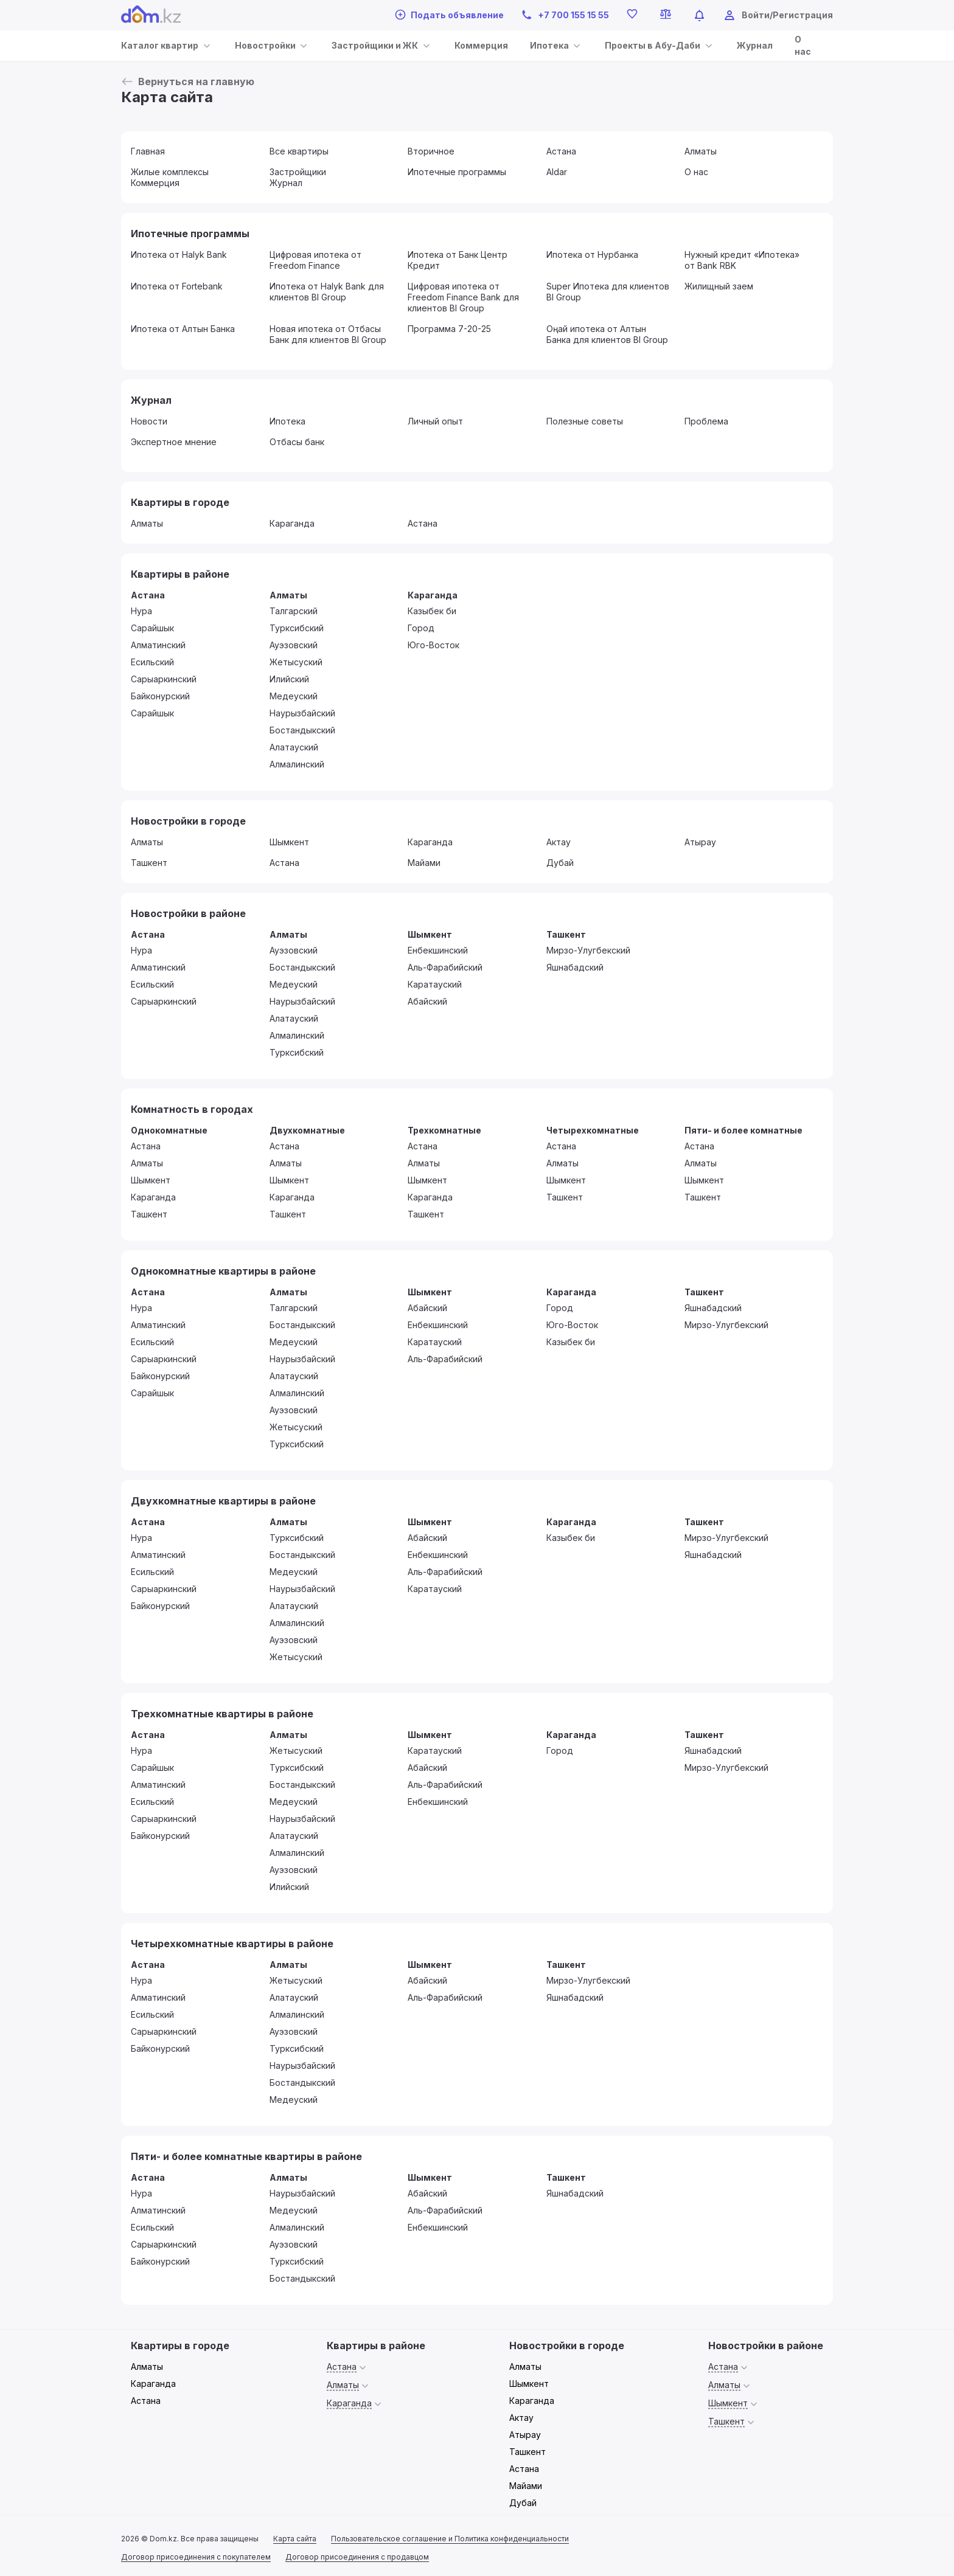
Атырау (700, 842)
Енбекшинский (438, 950)
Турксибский (297, 628)
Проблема (706, 421)
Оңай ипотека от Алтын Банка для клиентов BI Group (607, 334)
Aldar (556, 172)
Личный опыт (435, 421)
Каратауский (435, 984)
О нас (696, 172)
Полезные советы (584, 421)
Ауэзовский (294, 645)
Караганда (292, 523)
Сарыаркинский (164, 679)
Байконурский (160, 696)
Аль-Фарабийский (445, 967)
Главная (148, 151)
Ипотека (549, 45)
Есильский (152, 662)
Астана (561, 151)
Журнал (755, 45)
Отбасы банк (297, 442)
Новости (149, 421)
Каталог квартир (159, 45)
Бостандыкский (302, 730)
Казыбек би (432, 611)
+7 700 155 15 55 (565, 15)
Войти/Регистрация (787, 15)
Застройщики (298, 172)
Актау (558, 842)
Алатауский (294, 747)
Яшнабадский (575, 967)
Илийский (289, 679)
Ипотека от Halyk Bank (179, 254)
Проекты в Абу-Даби (652, 45)
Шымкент (289, 842)
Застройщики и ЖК (375, 45)
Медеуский (294, 696)
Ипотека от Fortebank (177, 286)
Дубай (560, 862)
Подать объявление (449, 14)
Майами (424, 862)
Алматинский (158, 645)
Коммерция (481, 45)
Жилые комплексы (170, 172)
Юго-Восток (433, 645)
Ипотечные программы (457, 172)
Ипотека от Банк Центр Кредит (457, 260)
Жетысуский (296, 662)
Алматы (700, 151)
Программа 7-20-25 (449, 329)
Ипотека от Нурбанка (592, 254)
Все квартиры (299, 151)
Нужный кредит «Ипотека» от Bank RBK (741, 260)
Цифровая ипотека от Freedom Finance (315, 260)
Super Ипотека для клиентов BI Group (607, 291)
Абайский (427, 1001)
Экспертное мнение (174, 442)
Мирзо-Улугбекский (588, 950)
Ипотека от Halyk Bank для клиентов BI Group (327, 291)
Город (421, 628)
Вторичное (431, 151)
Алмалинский (297, 764)
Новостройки (265, 45)
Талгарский (294, 611)
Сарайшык (152, 628)
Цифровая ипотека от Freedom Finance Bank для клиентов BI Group (463, 297)
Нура (141, 611)
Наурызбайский (302, 713)
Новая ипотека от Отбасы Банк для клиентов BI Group (328, 334)
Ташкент (149, 862)
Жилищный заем (718, 286)
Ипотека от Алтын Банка (183, 329)
